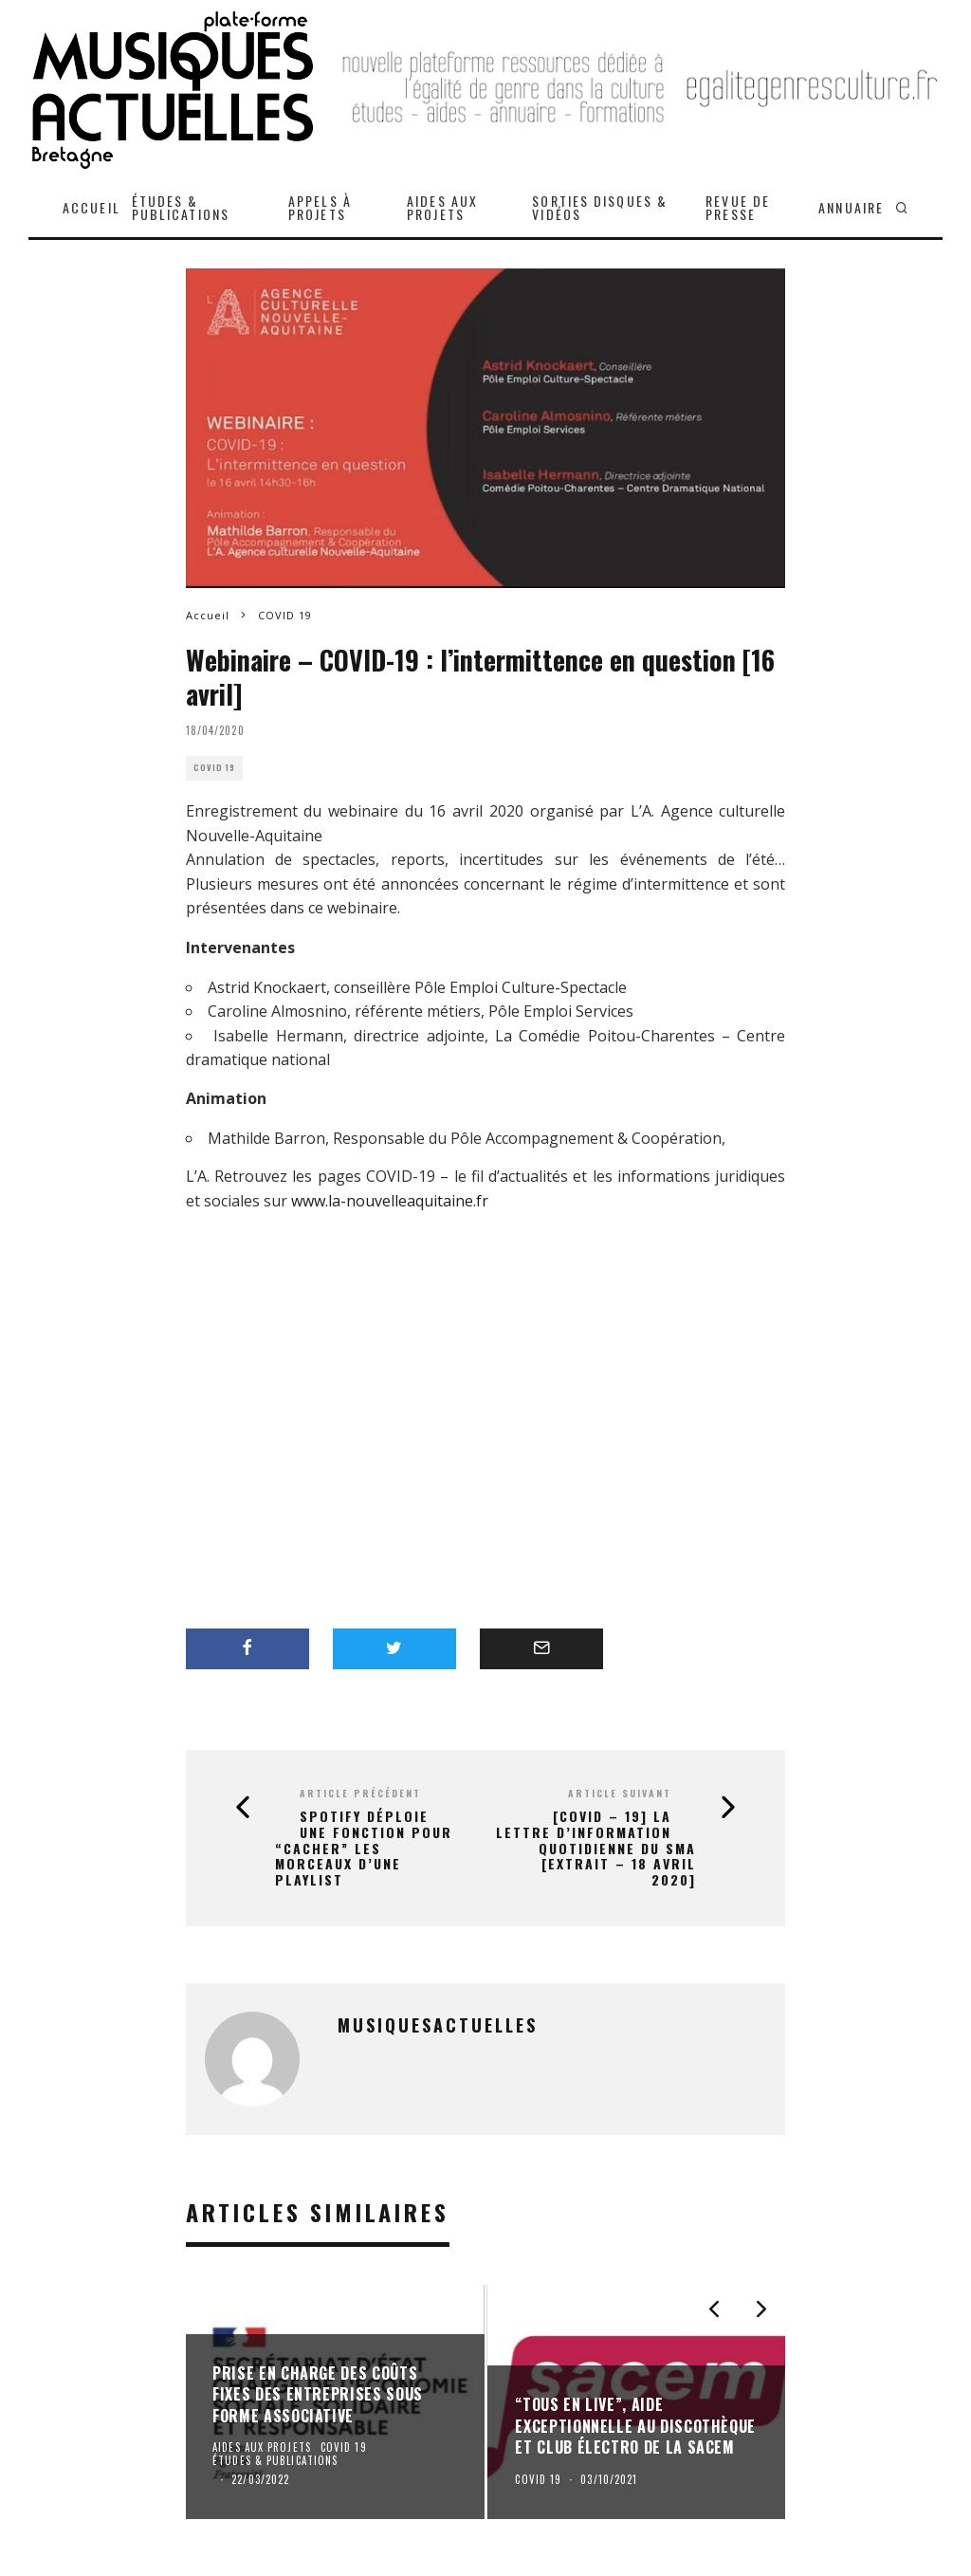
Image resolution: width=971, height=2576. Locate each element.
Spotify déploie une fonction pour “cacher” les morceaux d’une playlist (363, 1848)
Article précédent (360, 1793)
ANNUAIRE (851, 207)
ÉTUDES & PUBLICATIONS (180, 207)
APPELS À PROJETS (320, 207)
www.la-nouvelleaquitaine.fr (389, 1200)
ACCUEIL (91, 207)
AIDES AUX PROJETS (442, 207)
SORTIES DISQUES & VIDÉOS (600, 207)
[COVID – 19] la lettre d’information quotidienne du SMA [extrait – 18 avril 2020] (596, 1848)
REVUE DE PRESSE (737, 207)
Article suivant (619, 1793)
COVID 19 (214, 768)
